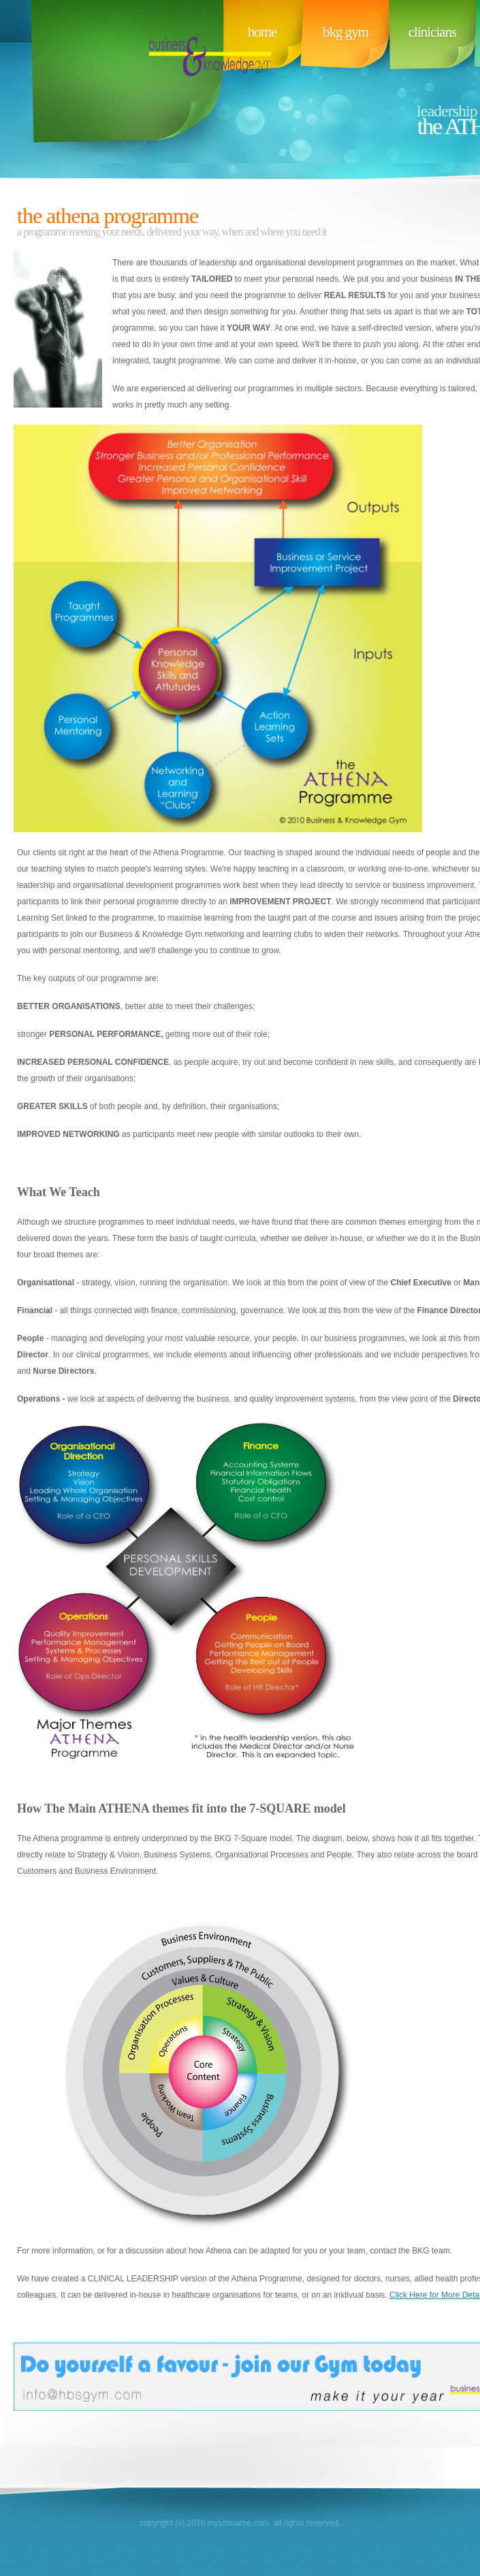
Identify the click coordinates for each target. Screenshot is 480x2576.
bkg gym (345, 32)
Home (262, 32)
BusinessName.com (124, 81)
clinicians (432, 32)
